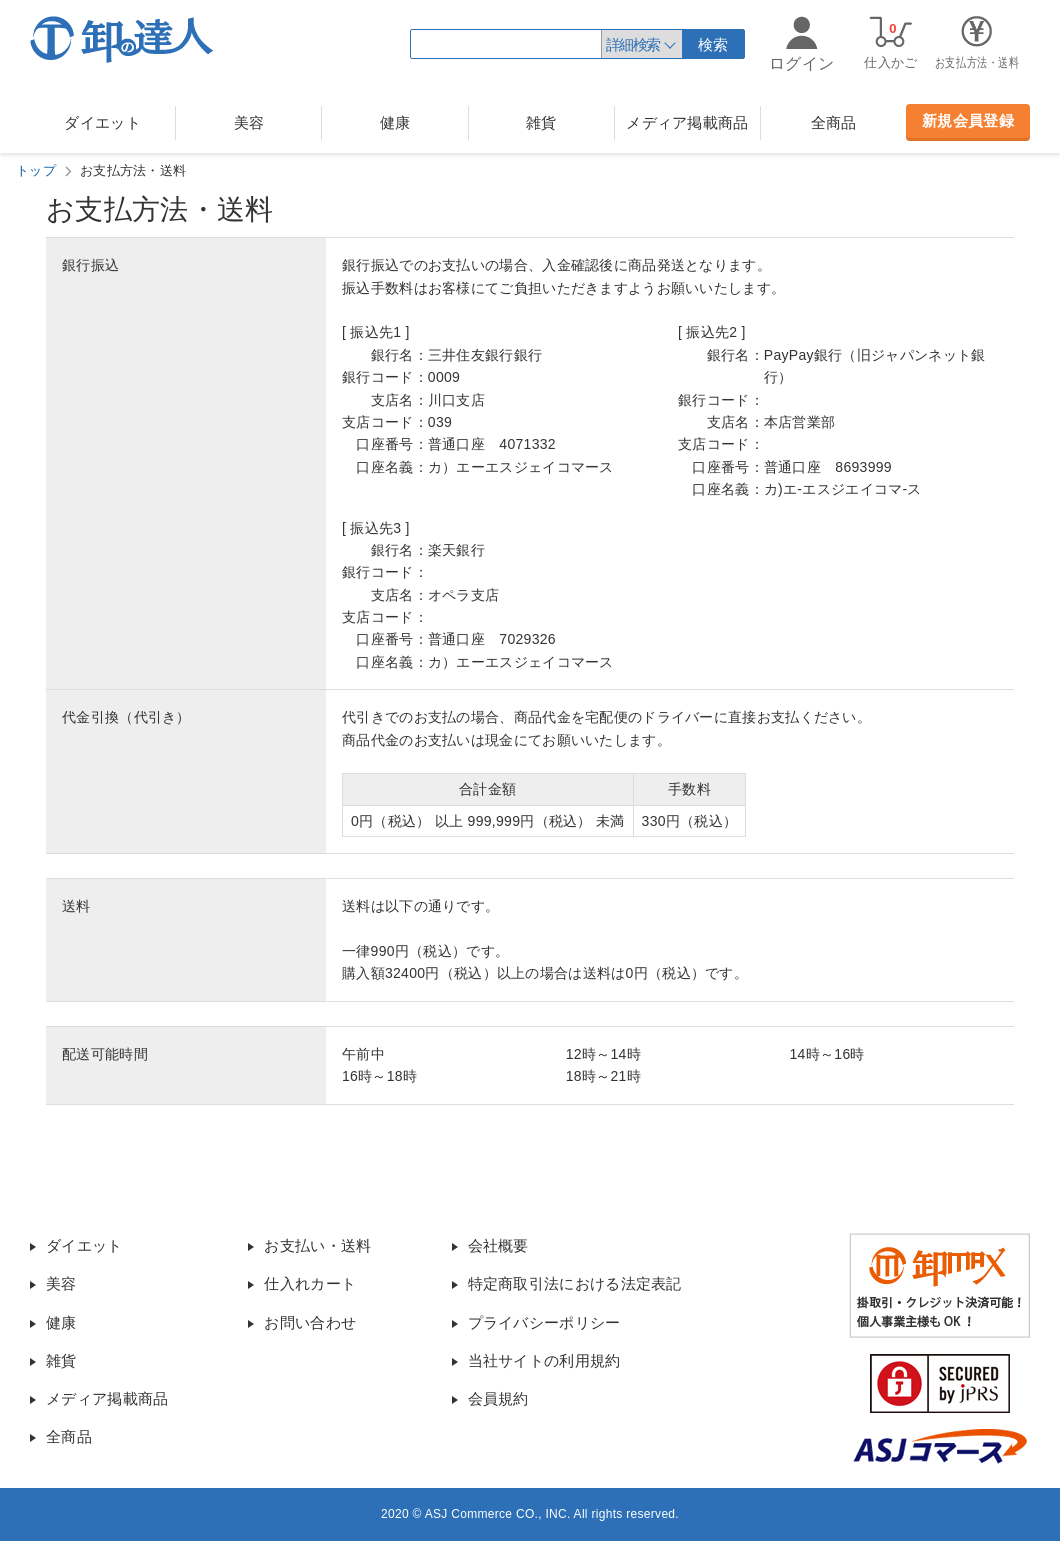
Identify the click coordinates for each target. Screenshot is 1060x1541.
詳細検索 (633, 44)
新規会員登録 (968, 120)
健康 (395, 122)
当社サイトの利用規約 (544, 1360)
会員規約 (498, 1398)
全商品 (834, 122)
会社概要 (498, 1245)
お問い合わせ (310, 1322)
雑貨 (541, 122)
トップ (36, 170)
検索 (713, 44)
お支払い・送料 (317, 1245)
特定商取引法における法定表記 (575, 1283)
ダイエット (102, 122)
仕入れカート (310, 1283)
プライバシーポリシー (544, 1322)
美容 (249, 122)
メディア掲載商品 (687, 122)
